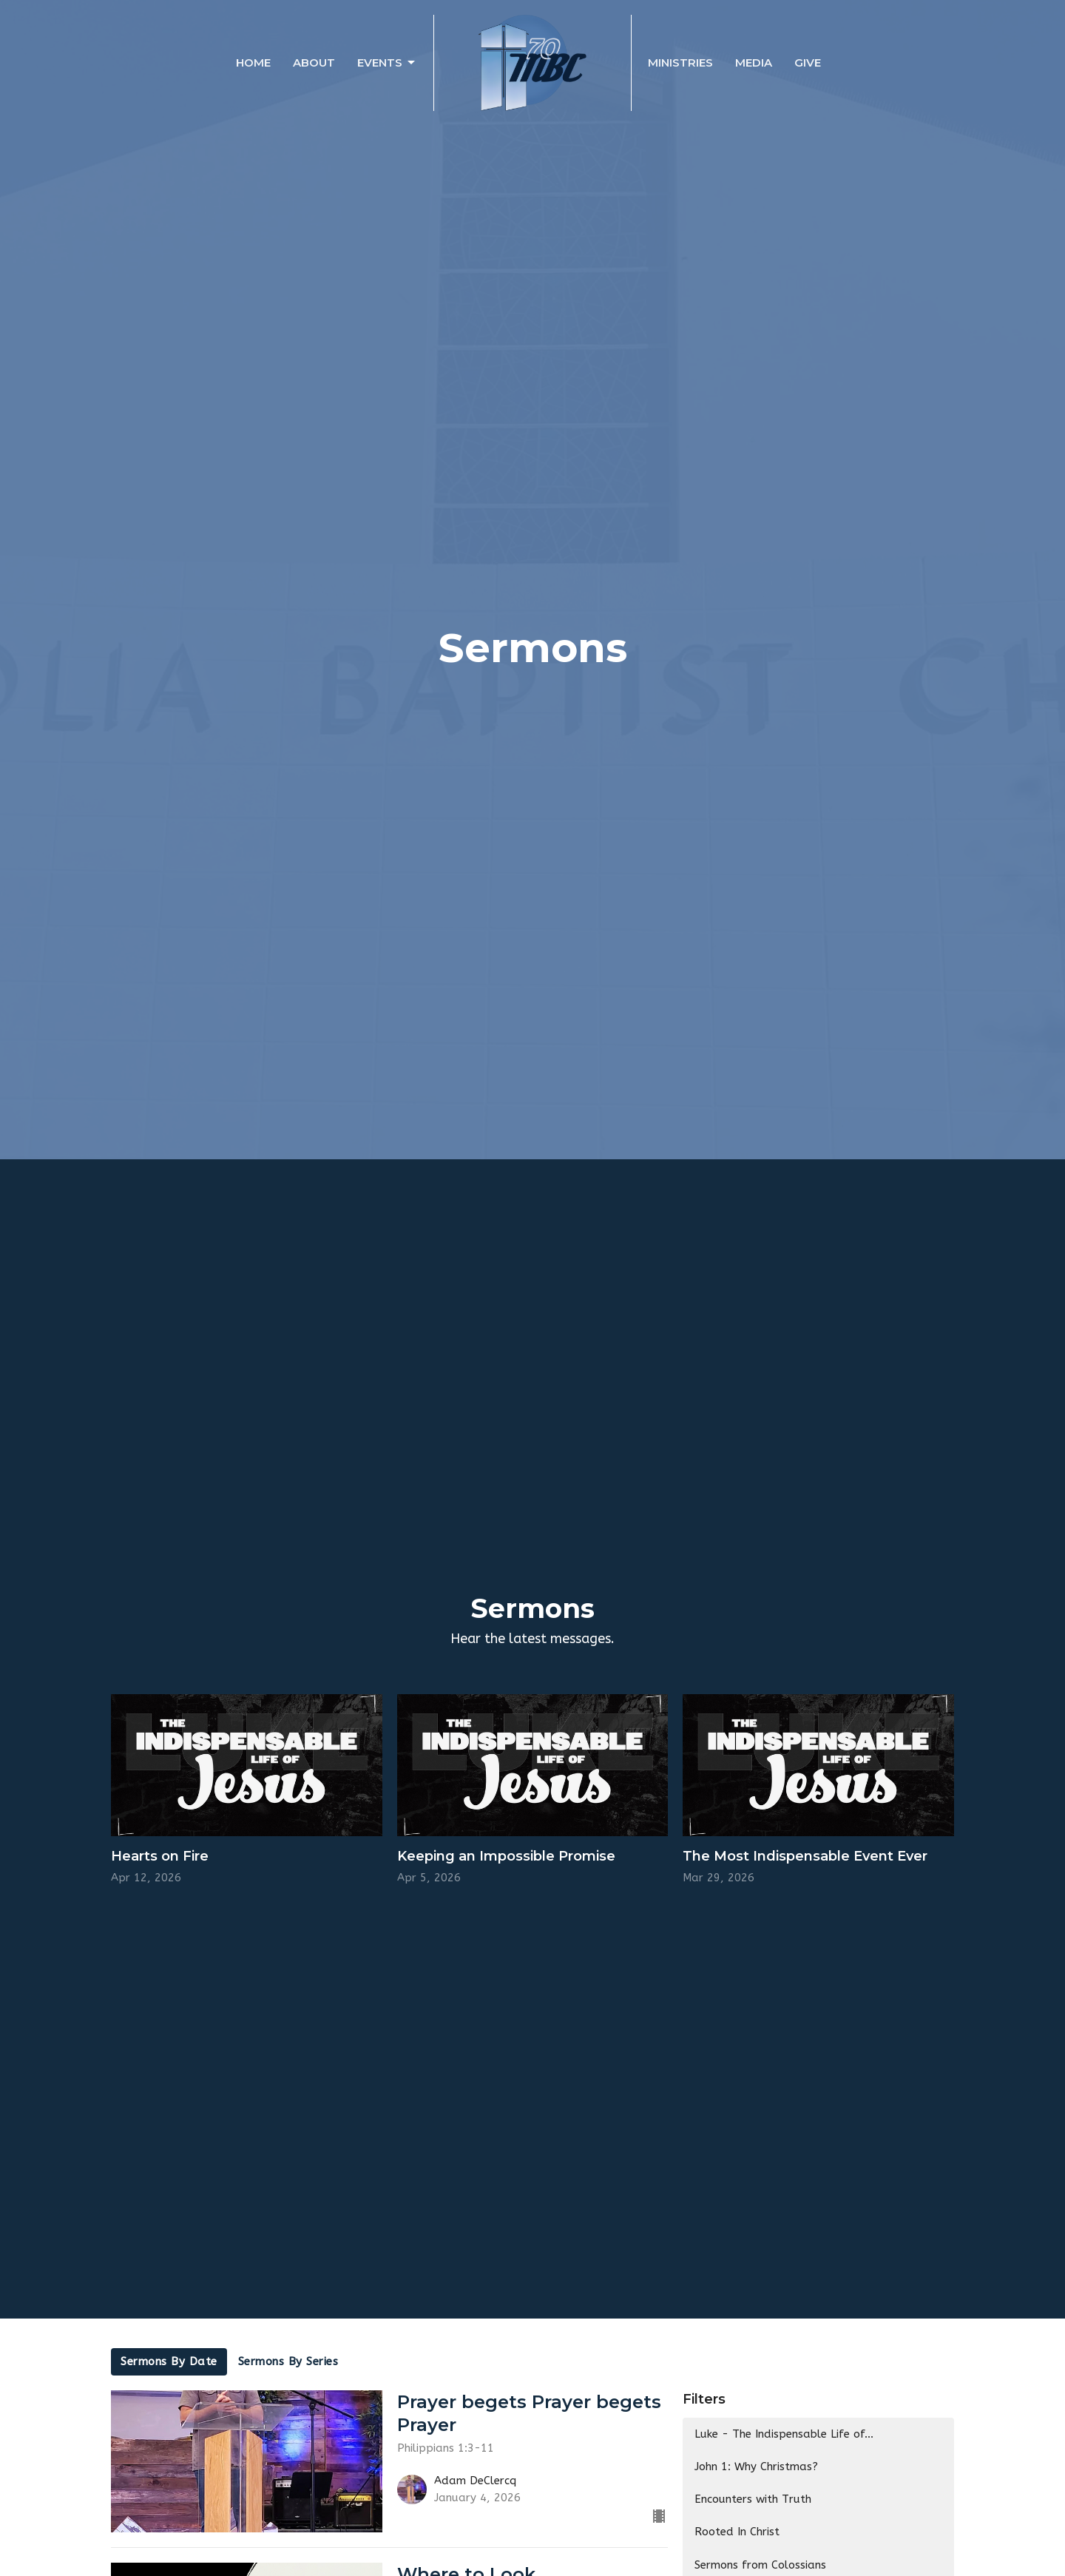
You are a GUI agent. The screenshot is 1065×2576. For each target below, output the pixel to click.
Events (387, 62)
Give (807, 62)
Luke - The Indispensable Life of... (783, 2434)
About (314, 62)
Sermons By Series (288, 2361)
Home (253, 62)
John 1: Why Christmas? (756, 2466)
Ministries (680, 62)
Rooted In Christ (737, 2531)
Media (753, 62)
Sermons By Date (169, 2361)
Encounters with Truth (752, 2499)
